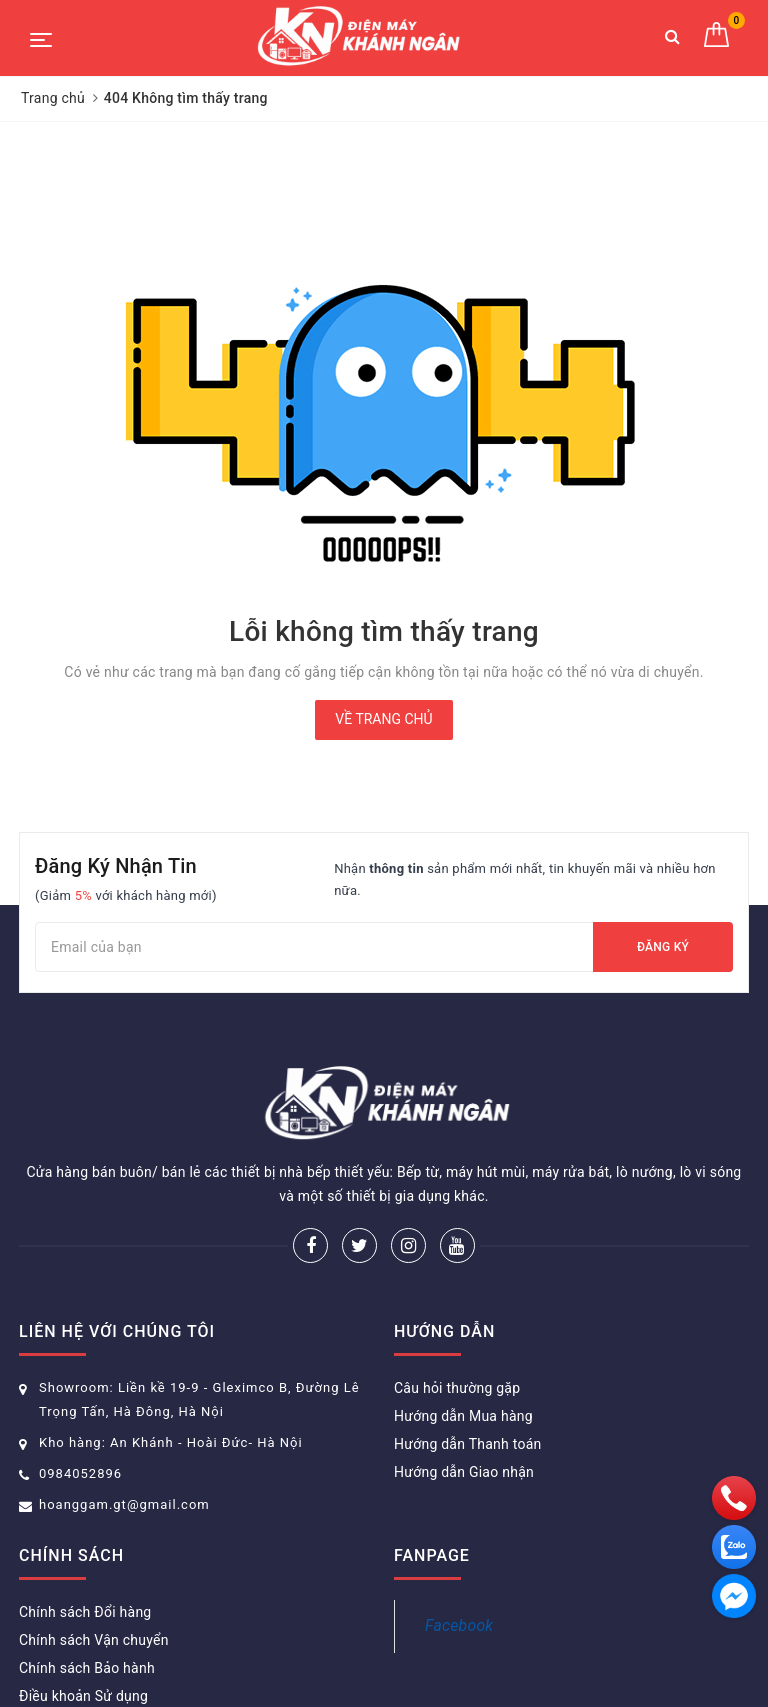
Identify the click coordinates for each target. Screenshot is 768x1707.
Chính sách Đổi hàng (85, 1612)
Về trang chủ (383, 719)
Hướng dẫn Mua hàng (463, 1416)
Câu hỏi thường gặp (457, 1388)
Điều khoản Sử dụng (83, 1696)
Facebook (459, 1625)
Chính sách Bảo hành (87, 1668)
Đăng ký (663, 947)
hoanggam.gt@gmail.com (124, 1504)
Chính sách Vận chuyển (94, 1640)
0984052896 (80, 1473)
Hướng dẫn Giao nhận (464, 1472)
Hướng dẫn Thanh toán (468, 1444)
